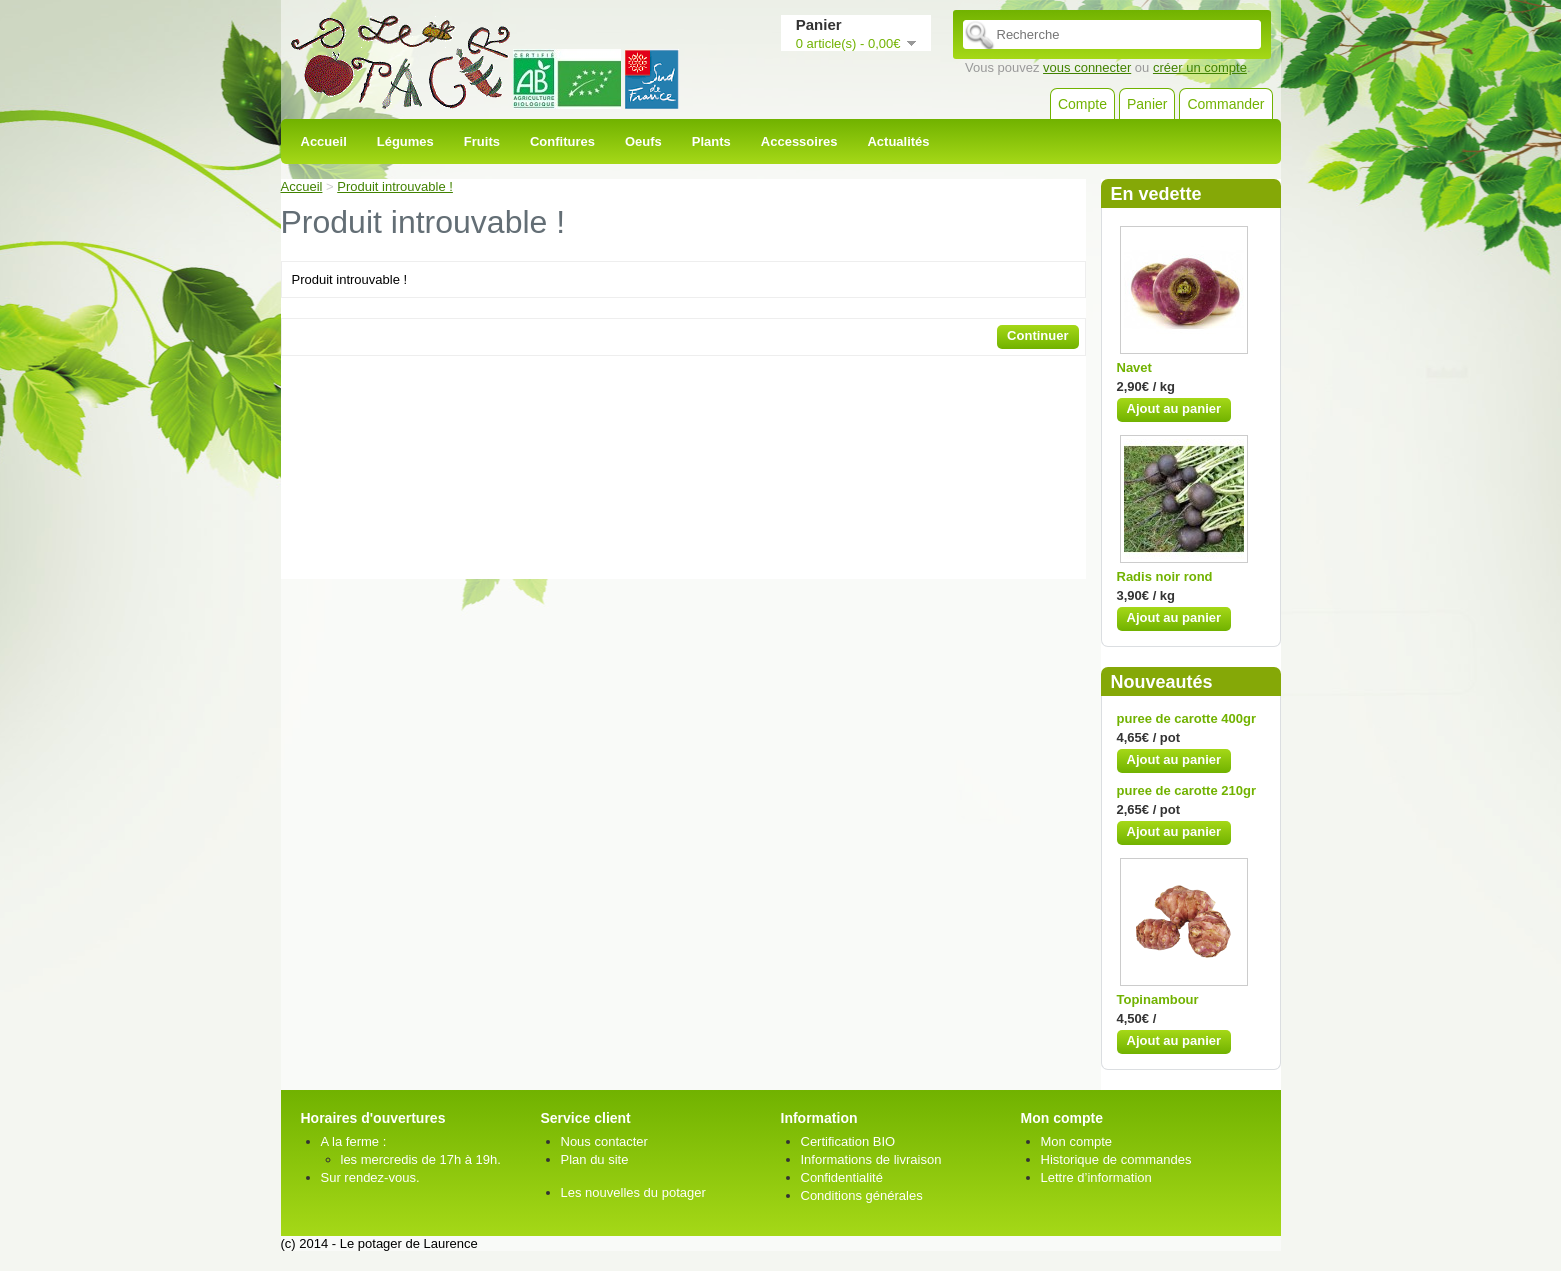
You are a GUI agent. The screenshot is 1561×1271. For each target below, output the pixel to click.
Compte (1082, 104)
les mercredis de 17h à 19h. (421, 1159)
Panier (1147, 104)
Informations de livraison (871, 1159)
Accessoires (799, 141)
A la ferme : (354, 1141)
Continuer (1037, 335)
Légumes (405, 141)
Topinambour (1158, 999)
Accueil (324, 141)
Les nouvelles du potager (633, 1192)
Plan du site (595, 1159)
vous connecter (1087, 67)
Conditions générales (862, 1195)
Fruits (482, 141)
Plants (711, 141)
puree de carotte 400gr (1186, 718)
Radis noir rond (1165, 576)
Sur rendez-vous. (370, 1177)
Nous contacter (604, 1141)
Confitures (562, 141)
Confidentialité (842, 1177)
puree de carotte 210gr (1186, 790)
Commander (1225, 104)
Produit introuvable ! (395, 186)
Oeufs (643, 141)
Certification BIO (848, 1141)
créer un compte (1200, 67)
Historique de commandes (1116, 1159)
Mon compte (1077, 1141)
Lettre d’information (1096, 1177)
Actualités (898, 141)
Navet (1134, 367)
